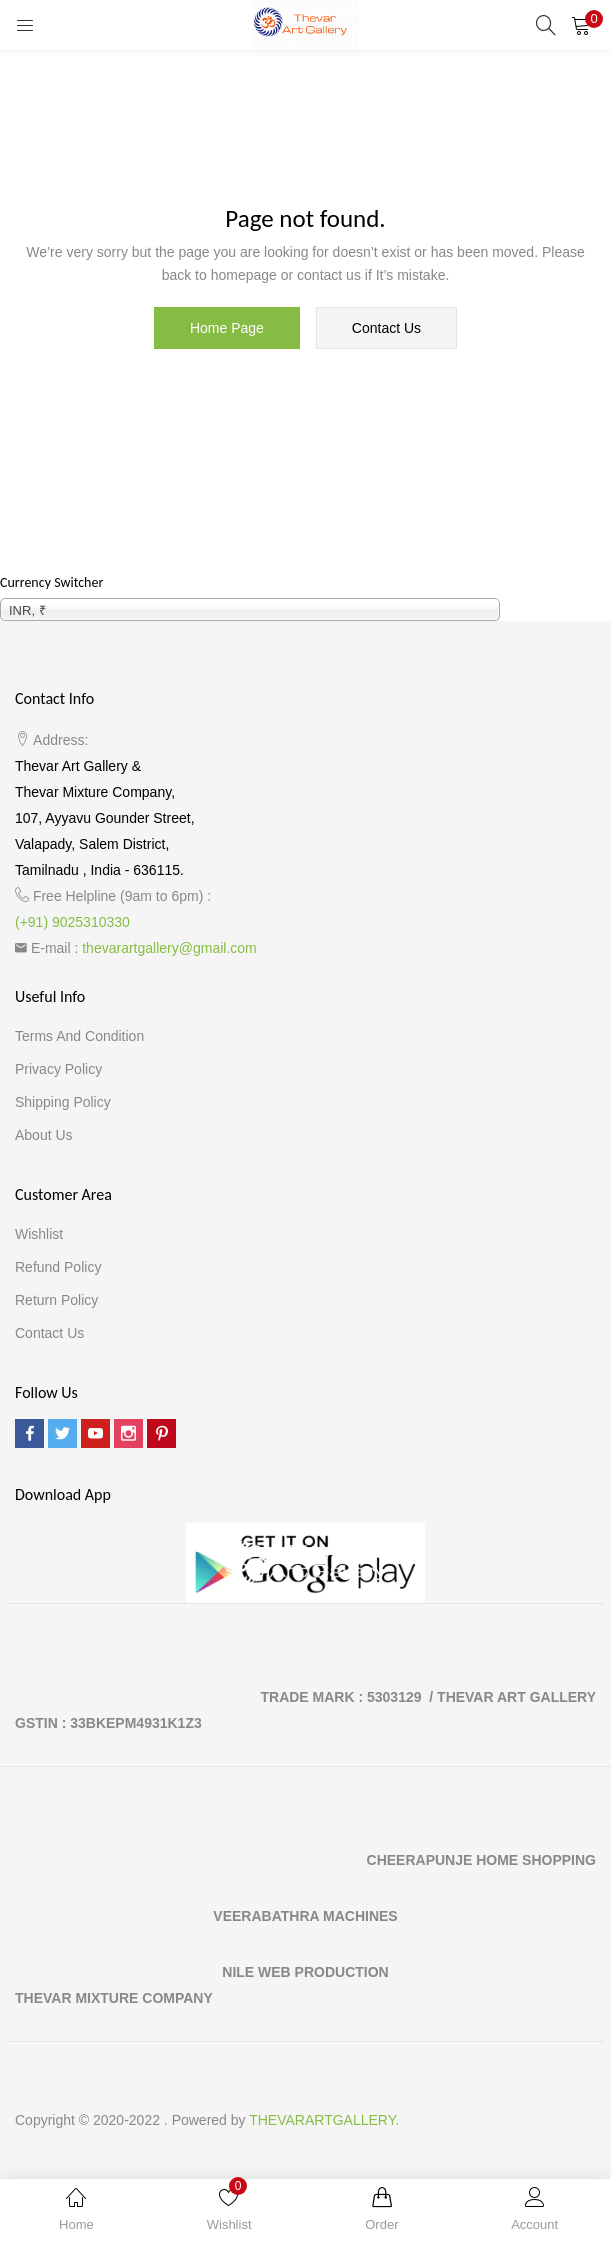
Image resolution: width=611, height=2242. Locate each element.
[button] (581, 25)
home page (227, 328)
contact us (386, 328)
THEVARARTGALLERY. (324, 2120)
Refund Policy (58, 1267)
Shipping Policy (63, 1102)
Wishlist (39, 1234)
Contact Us (49, 1333)
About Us (44, 1135)
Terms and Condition (79, 1036)
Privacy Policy (58, 1069)
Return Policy (56, 1300)
